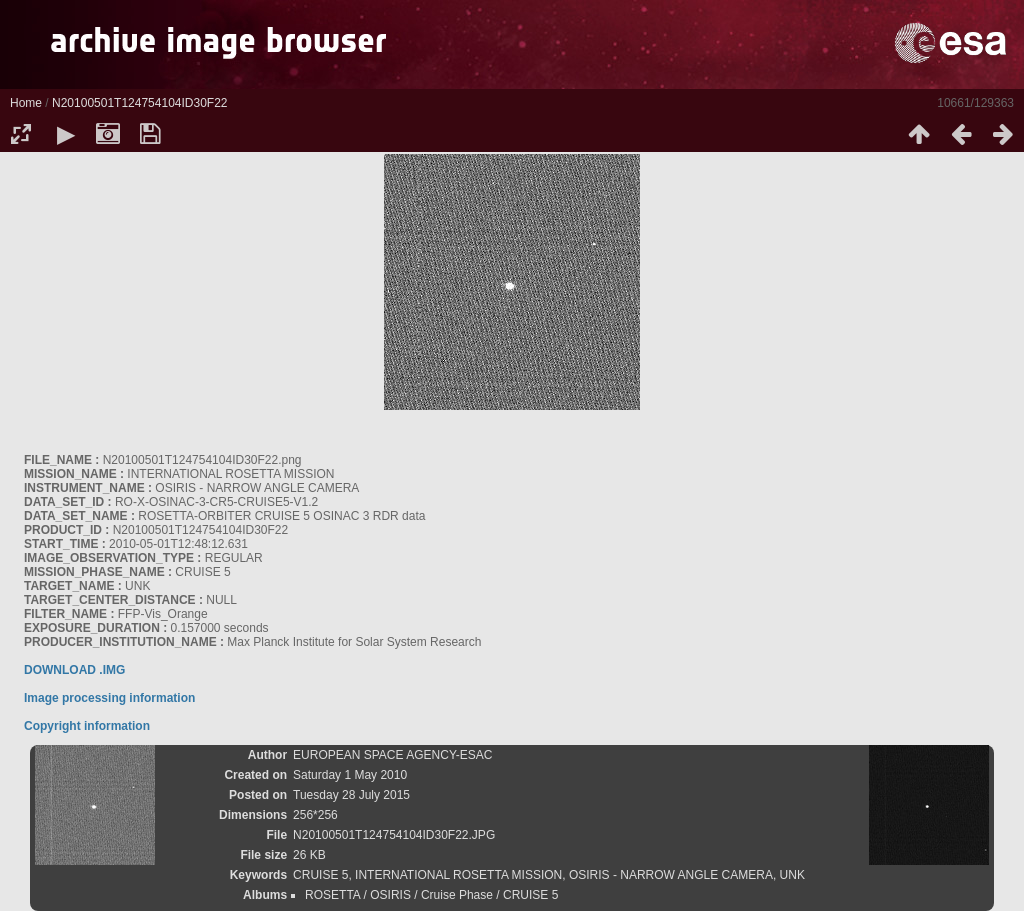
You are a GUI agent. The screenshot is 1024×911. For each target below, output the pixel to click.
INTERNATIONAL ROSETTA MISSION (458, 875)
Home (26, 103)
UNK (792, 875)
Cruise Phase (457, 895)
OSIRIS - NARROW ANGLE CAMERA (671, 875)
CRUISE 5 (320, 875)
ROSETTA (332, 895)
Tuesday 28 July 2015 (351, 795)
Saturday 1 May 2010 (350, 775)
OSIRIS (390, 895)
